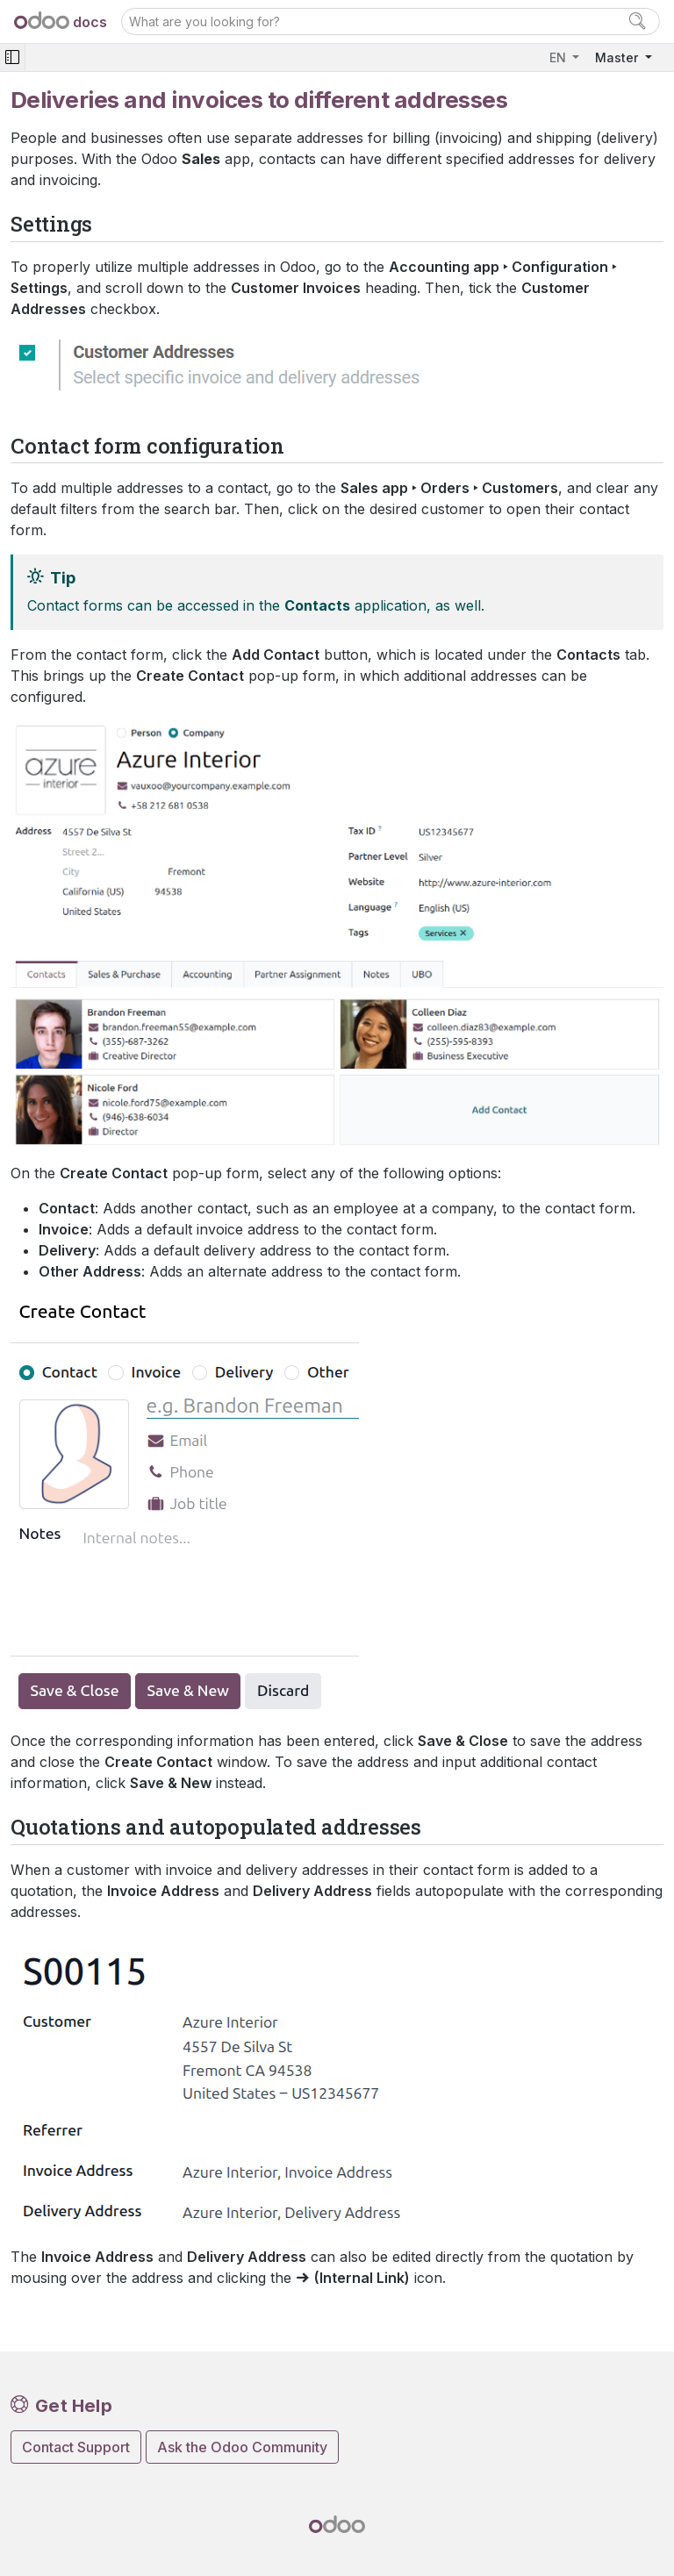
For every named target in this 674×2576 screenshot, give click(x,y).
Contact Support (76, 2447)
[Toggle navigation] (12, 57)
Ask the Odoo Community (242, 2447)
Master (618, 57)
